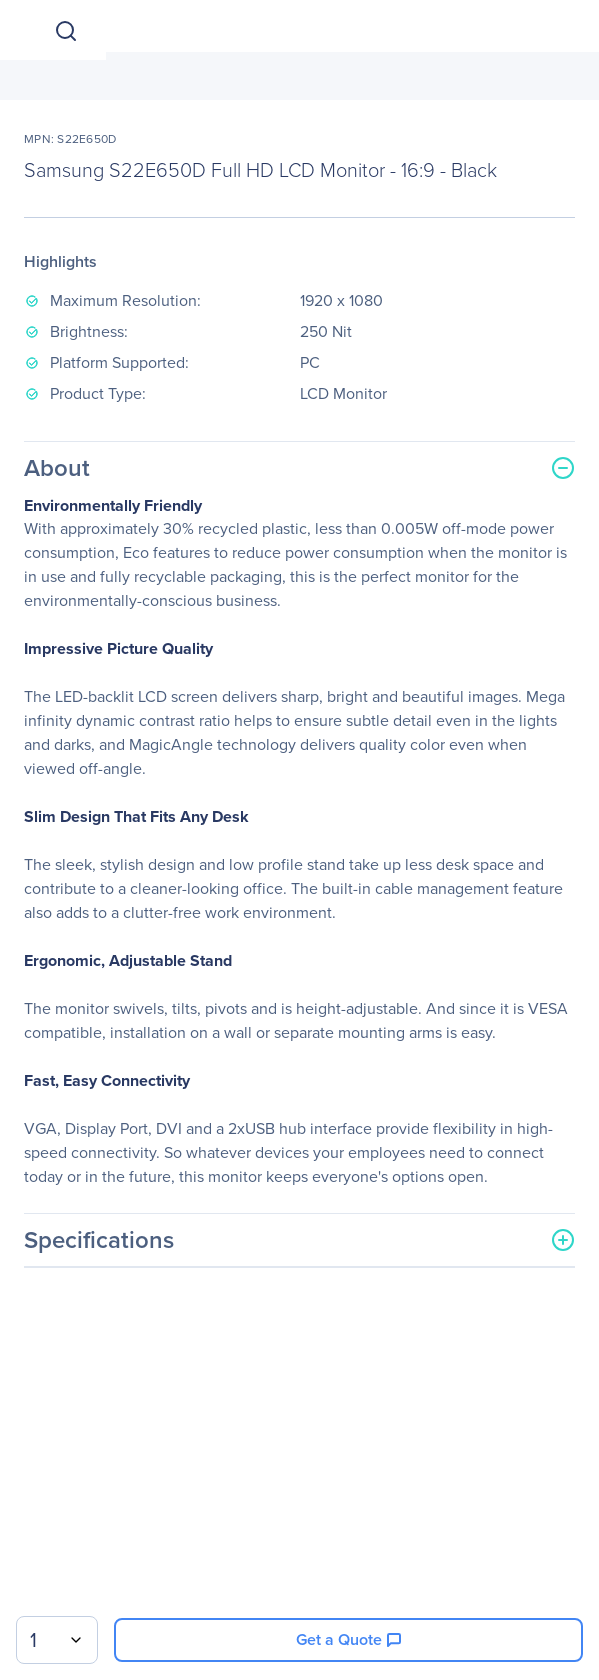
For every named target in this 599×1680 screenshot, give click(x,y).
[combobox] (57, 1640)
